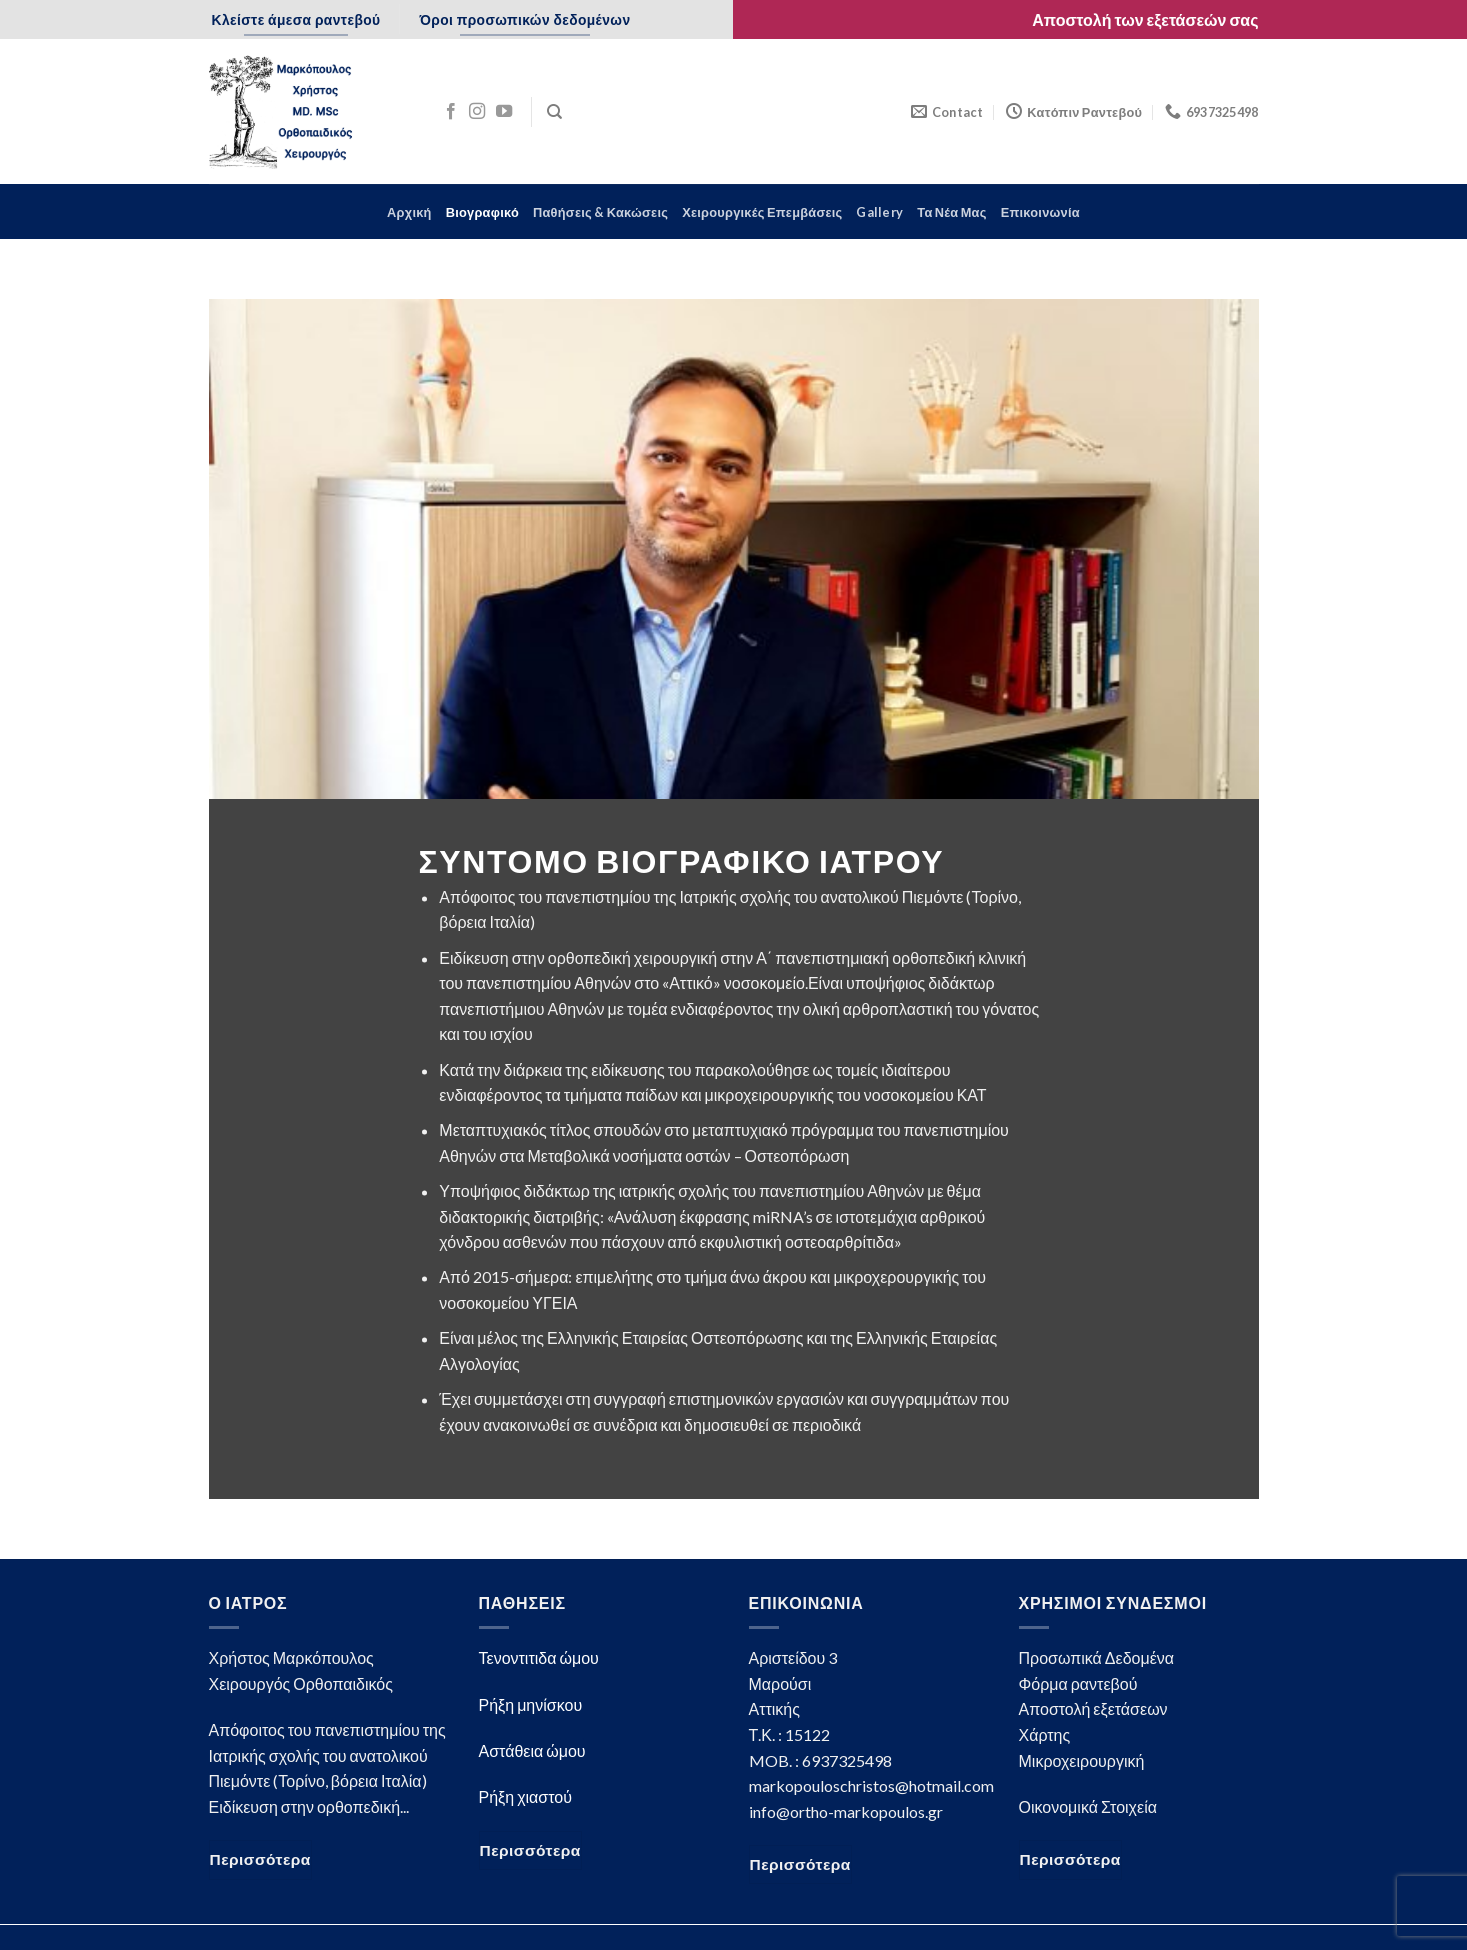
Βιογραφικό (482, 212)
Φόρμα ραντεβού (1078, 1683)
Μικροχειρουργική (1082, 1760)
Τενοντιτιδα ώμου (539, 1657)
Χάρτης (1045, 1734)
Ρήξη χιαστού (525, 1796)
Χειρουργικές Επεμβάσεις (762, 212)
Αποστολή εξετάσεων (1093, 1708)
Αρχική (409, 212)
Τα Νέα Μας (951, 212)
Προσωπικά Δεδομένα (1097, 1657)
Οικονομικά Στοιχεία (1088, 1806)
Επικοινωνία (1040, 212)
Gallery (879, 212)
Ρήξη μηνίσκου (531, 1704)
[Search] (554, 112)
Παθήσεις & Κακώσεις (600, 212)
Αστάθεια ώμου (532, 1750)
